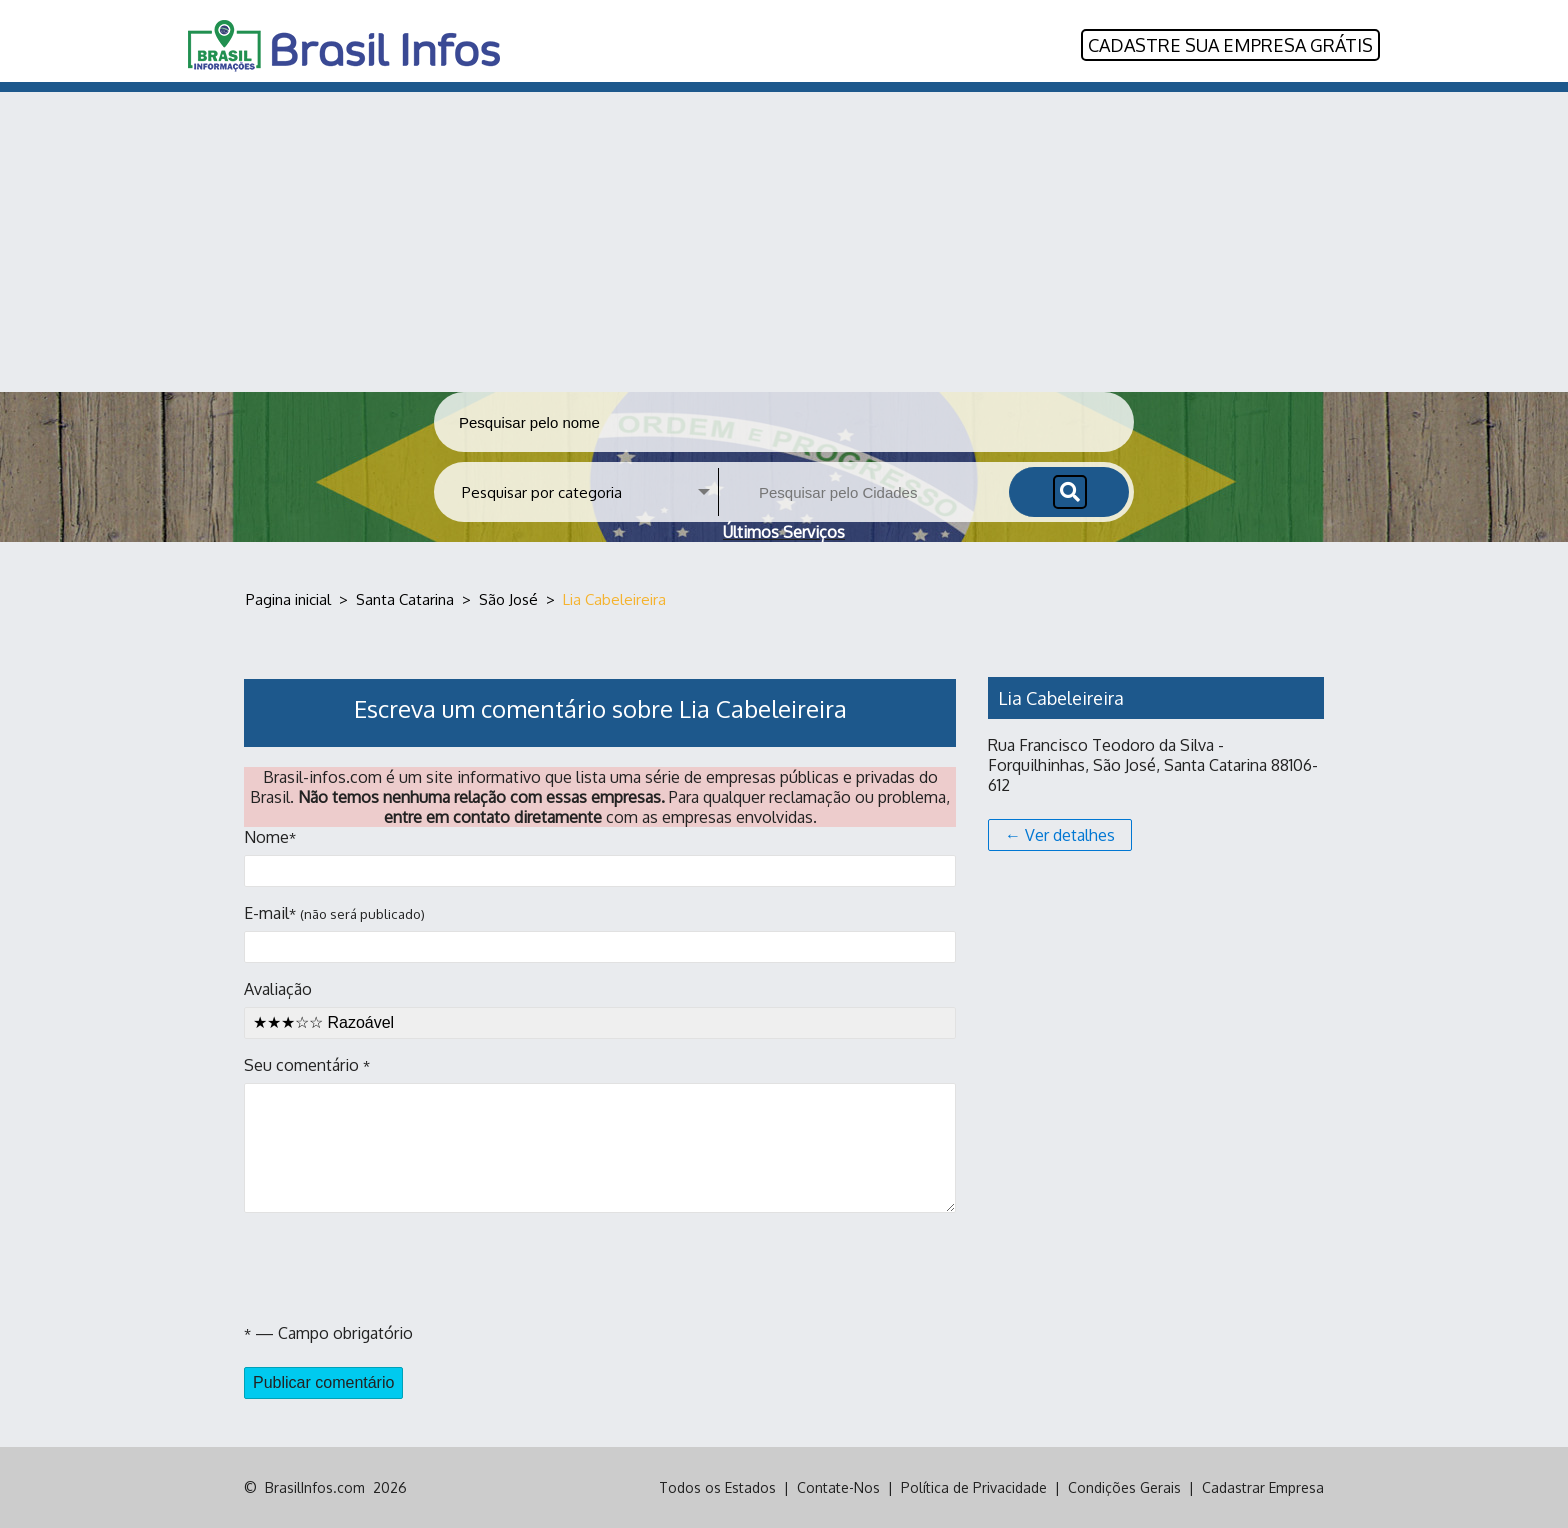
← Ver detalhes (1060, 835)
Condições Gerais (1124, 1487)
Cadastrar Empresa (1263, 1487)
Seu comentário (600, 1134)
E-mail (600, 933)
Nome (600, 857)
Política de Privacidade (974, 1487)
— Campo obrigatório (328, 1333)
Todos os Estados (717, 1487)
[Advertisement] (784, 242)
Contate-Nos (838, 1487)
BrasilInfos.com (315, 1487)
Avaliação (600, 1009)
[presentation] (396, 1268)
